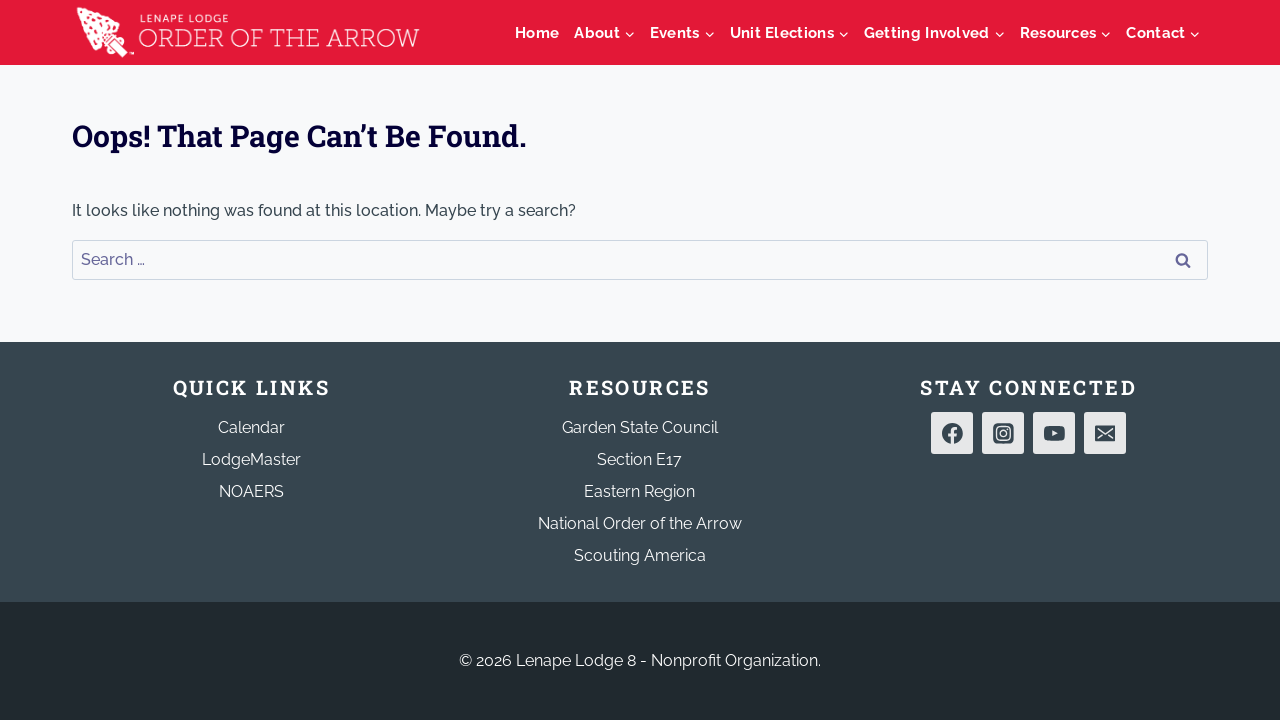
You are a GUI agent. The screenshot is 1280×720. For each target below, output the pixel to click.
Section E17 (639, 459)
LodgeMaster (251, 459)
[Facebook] (952, 433)
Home (537, 33)
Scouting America (640, 555)
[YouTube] (1054, 433)
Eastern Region (639, 491)
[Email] (1105, 433)
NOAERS (251, 491)
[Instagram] (1003, 433)
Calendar (251, 427)
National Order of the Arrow (640, 523)
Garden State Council (640, 427)
